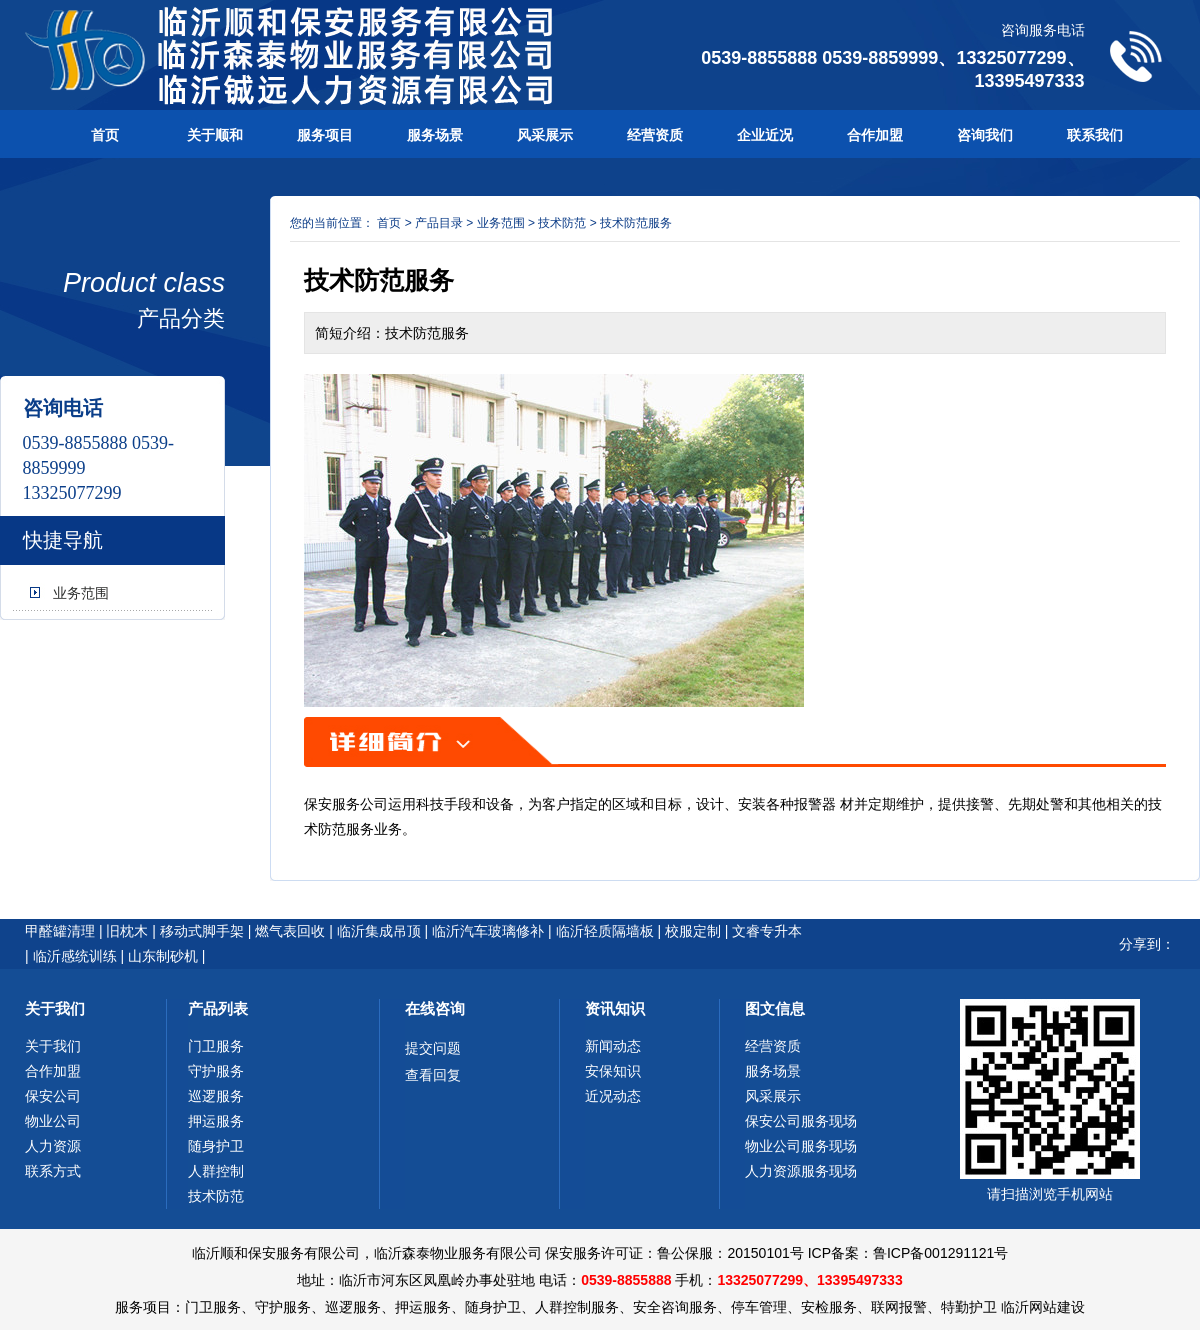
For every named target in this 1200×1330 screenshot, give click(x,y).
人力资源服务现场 (801, 1171)
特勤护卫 (969, 1307)
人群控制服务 (577, 1307)
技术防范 (562, 223)
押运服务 (216, 1121)
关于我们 (55, 1008)
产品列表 (218, 1008)
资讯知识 (615, 1008)
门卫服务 (216, 1046)
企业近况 (765, 135)
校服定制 (693, 931)
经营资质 (655, 135)
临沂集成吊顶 (379, 931)
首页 (105, 135)
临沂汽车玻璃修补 (488, 931)
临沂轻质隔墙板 (605, 931)
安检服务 (829, 1307)
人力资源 (53, 1146)
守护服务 (216, 1071)
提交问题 (433, 1048)
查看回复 (433, 1075)
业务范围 (81, 593)
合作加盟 (875, 135)
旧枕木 (127, 931)
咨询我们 (985, 135)
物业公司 (53, 1121)
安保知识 (613, 1071)
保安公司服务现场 (801, 1121)
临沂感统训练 (75, 956)
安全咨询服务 (675, 1307)
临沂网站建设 (1043, 1307)
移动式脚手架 (202, 931)
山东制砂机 (163, 956)
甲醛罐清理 (60, 931)
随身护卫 (216, 1146)
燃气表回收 (290, 931)
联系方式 (53, 1171)
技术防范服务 (636, 223)
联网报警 (899, 1307)
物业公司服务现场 (801, 1146)
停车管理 (759, 1307)
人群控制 (216, 1171)
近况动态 (613, 1096)
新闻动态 (613, 1046)
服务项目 (325, 135)
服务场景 (435, 135)
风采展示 (545, 135)
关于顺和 (215, 135)
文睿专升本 (767, 931)
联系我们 (1095, 135)
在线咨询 (435, 1008)
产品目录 (439, 223)
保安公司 (53, 1096)
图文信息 (775, 1008)
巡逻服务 (216, 1096)
